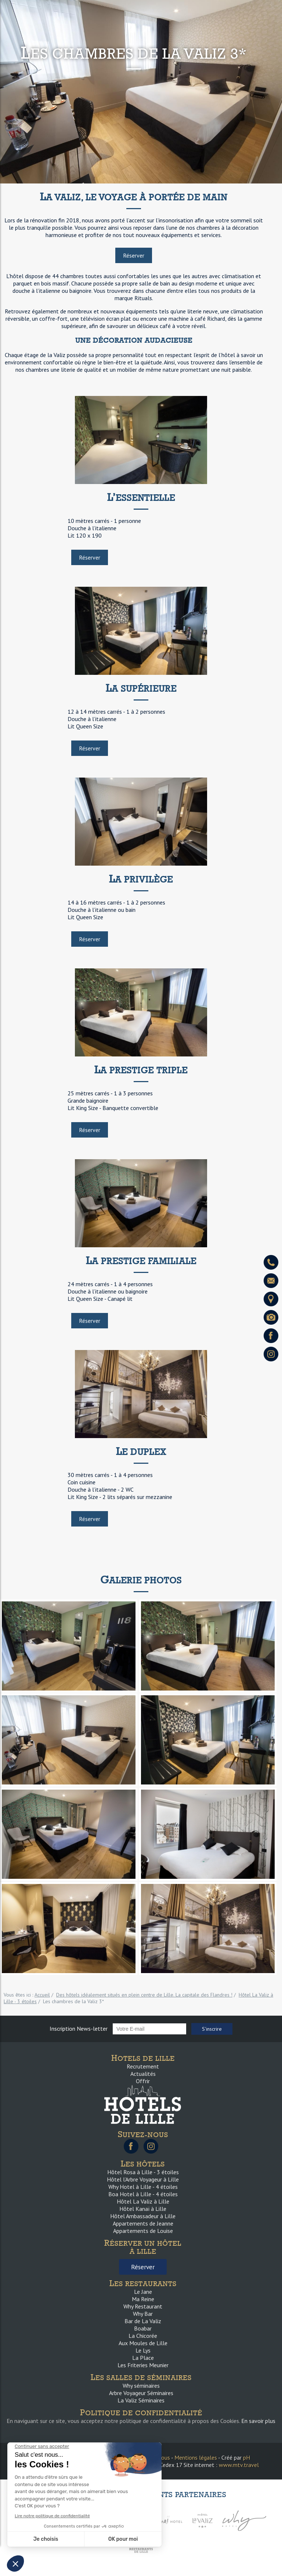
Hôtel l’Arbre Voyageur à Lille (143, 2179)
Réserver (133, 255)
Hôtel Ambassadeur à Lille (143, 2216)
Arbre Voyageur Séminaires (141, 2393)
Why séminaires (141, 2385)
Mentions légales (195, 2457)
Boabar (143, 2328)
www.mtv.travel (239, 2464)
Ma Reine (143, 2299)
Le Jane (143, 2291)
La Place (143, 2357)
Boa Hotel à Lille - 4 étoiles (143, 2194)
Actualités (143, 2073)
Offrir (143, 2081)
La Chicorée (143, 2335)
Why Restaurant (142, 2306)
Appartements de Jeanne (143, 2223)
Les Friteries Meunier (143, 2365)
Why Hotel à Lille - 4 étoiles (143, 2186)
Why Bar (143, 2313)
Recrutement (143, 2066)
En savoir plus (258, 2420)
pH (246, 2457)
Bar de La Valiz (142, 2321)
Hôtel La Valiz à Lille (143, 2201)
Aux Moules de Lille (143, 2343)
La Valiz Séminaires (141, 2400)
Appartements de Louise (143, 2230)
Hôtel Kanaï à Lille (142, 2208)
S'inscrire (212, 2029)
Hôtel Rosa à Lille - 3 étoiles (143, 2172)
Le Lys (143, 2350)
